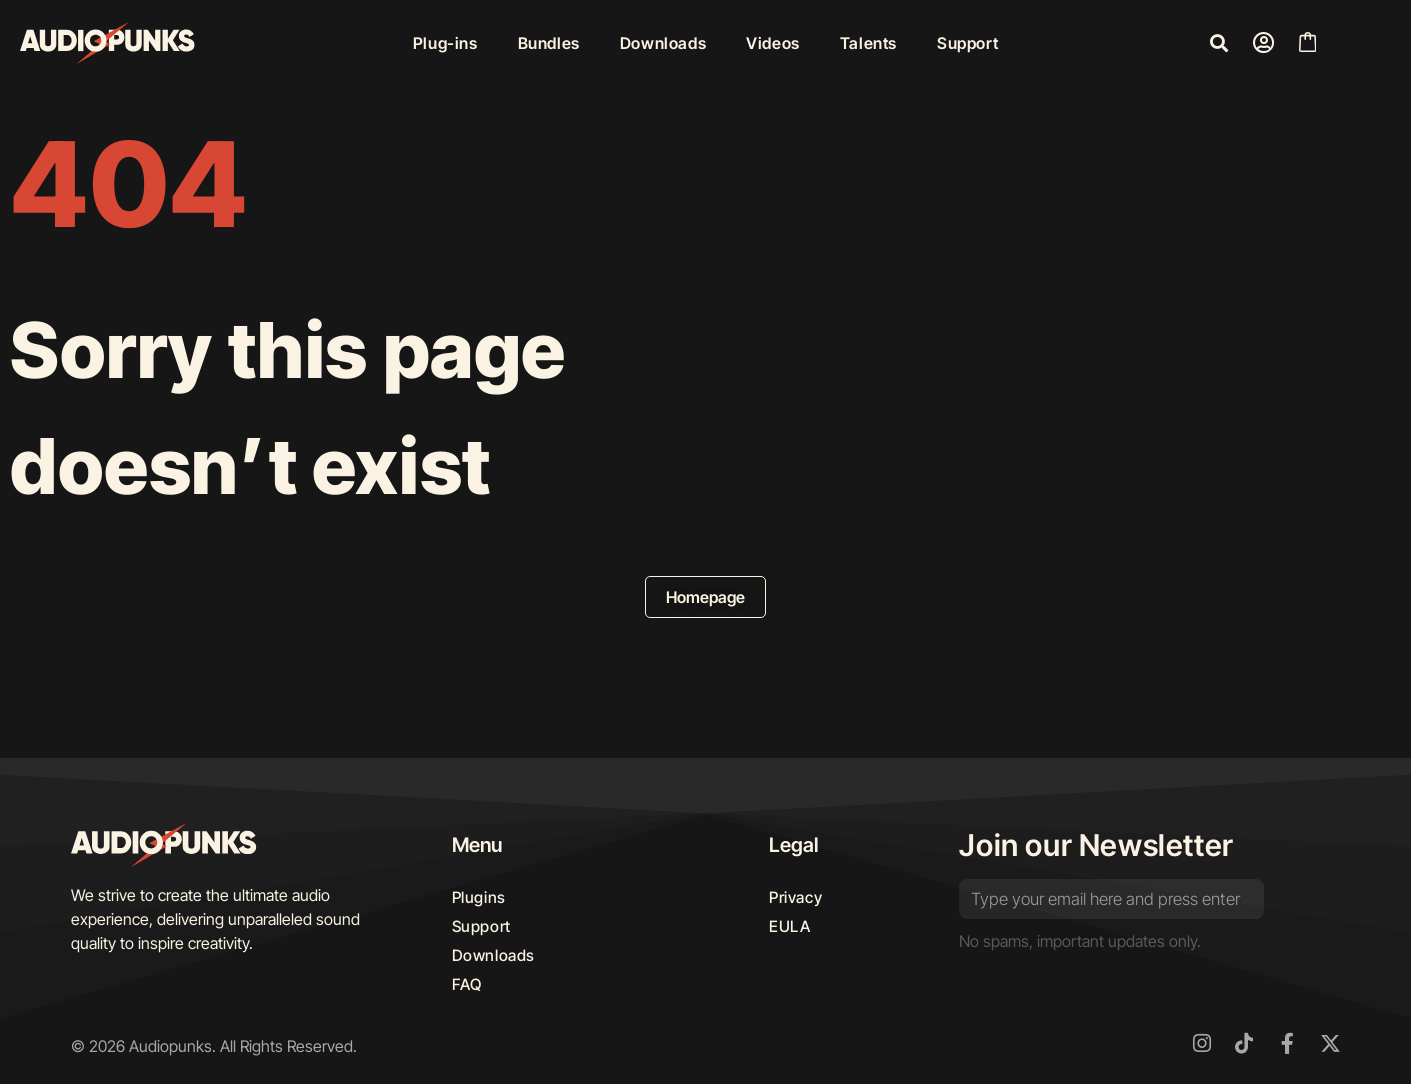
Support (967, 43)
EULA (790, 928)
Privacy (796, 898)
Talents (868, 43)
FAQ (468, 988)
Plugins (479, 898)
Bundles (549, 43)
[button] (1218, 43)
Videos (773, 43)
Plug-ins (445, 43)
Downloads (663, 43)
